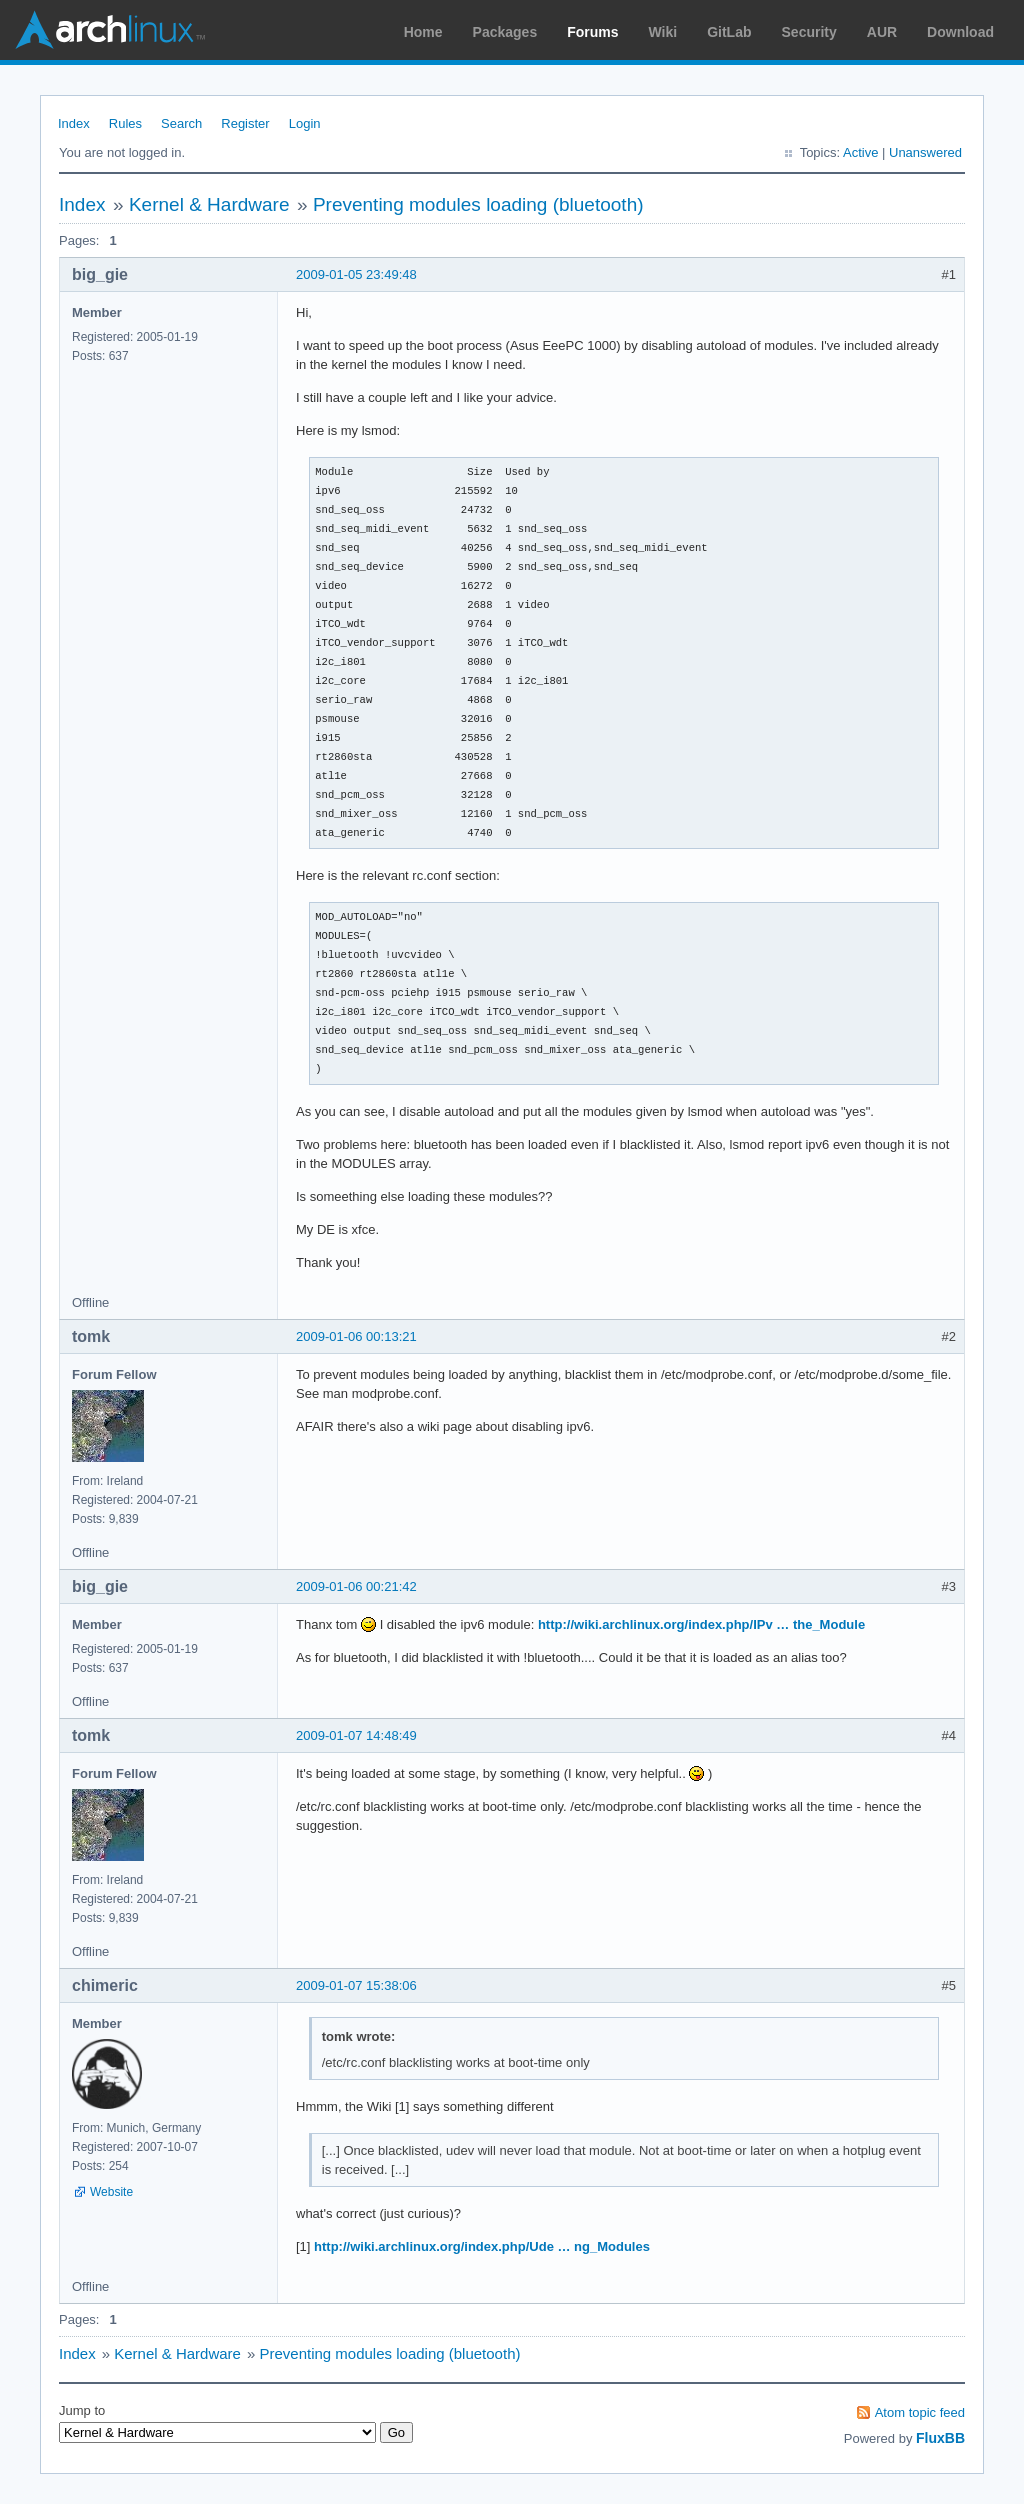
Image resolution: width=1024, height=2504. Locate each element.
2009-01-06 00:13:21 (356, 1336)
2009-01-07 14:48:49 (356, 1735)
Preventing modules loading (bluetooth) (478, 204)
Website (111, 2192)
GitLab (729, 32)
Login (305, 123)
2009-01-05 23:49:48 (356, 274)
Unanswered (925, 152)
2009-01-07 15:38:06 (356, 1985)
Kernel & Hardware (209, 204)
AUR (882, 32)
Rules (125, 123)
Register (245, 123)
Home (423, 32)
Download (960, 32)
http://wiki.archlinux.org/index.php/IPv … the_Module (701, 1624)
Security (809, 32)
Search (181, 123)
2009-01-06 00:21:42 (356, 1586)
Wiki (663, 32)
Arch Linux (110, 30)
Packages (505, 32)
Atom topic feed (920, 2412)
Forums (592, 32)
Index (74, 123)
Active (860, 152)
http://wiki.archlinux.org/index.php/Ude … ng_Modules (482, 2246)
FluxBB (940, 2438)
